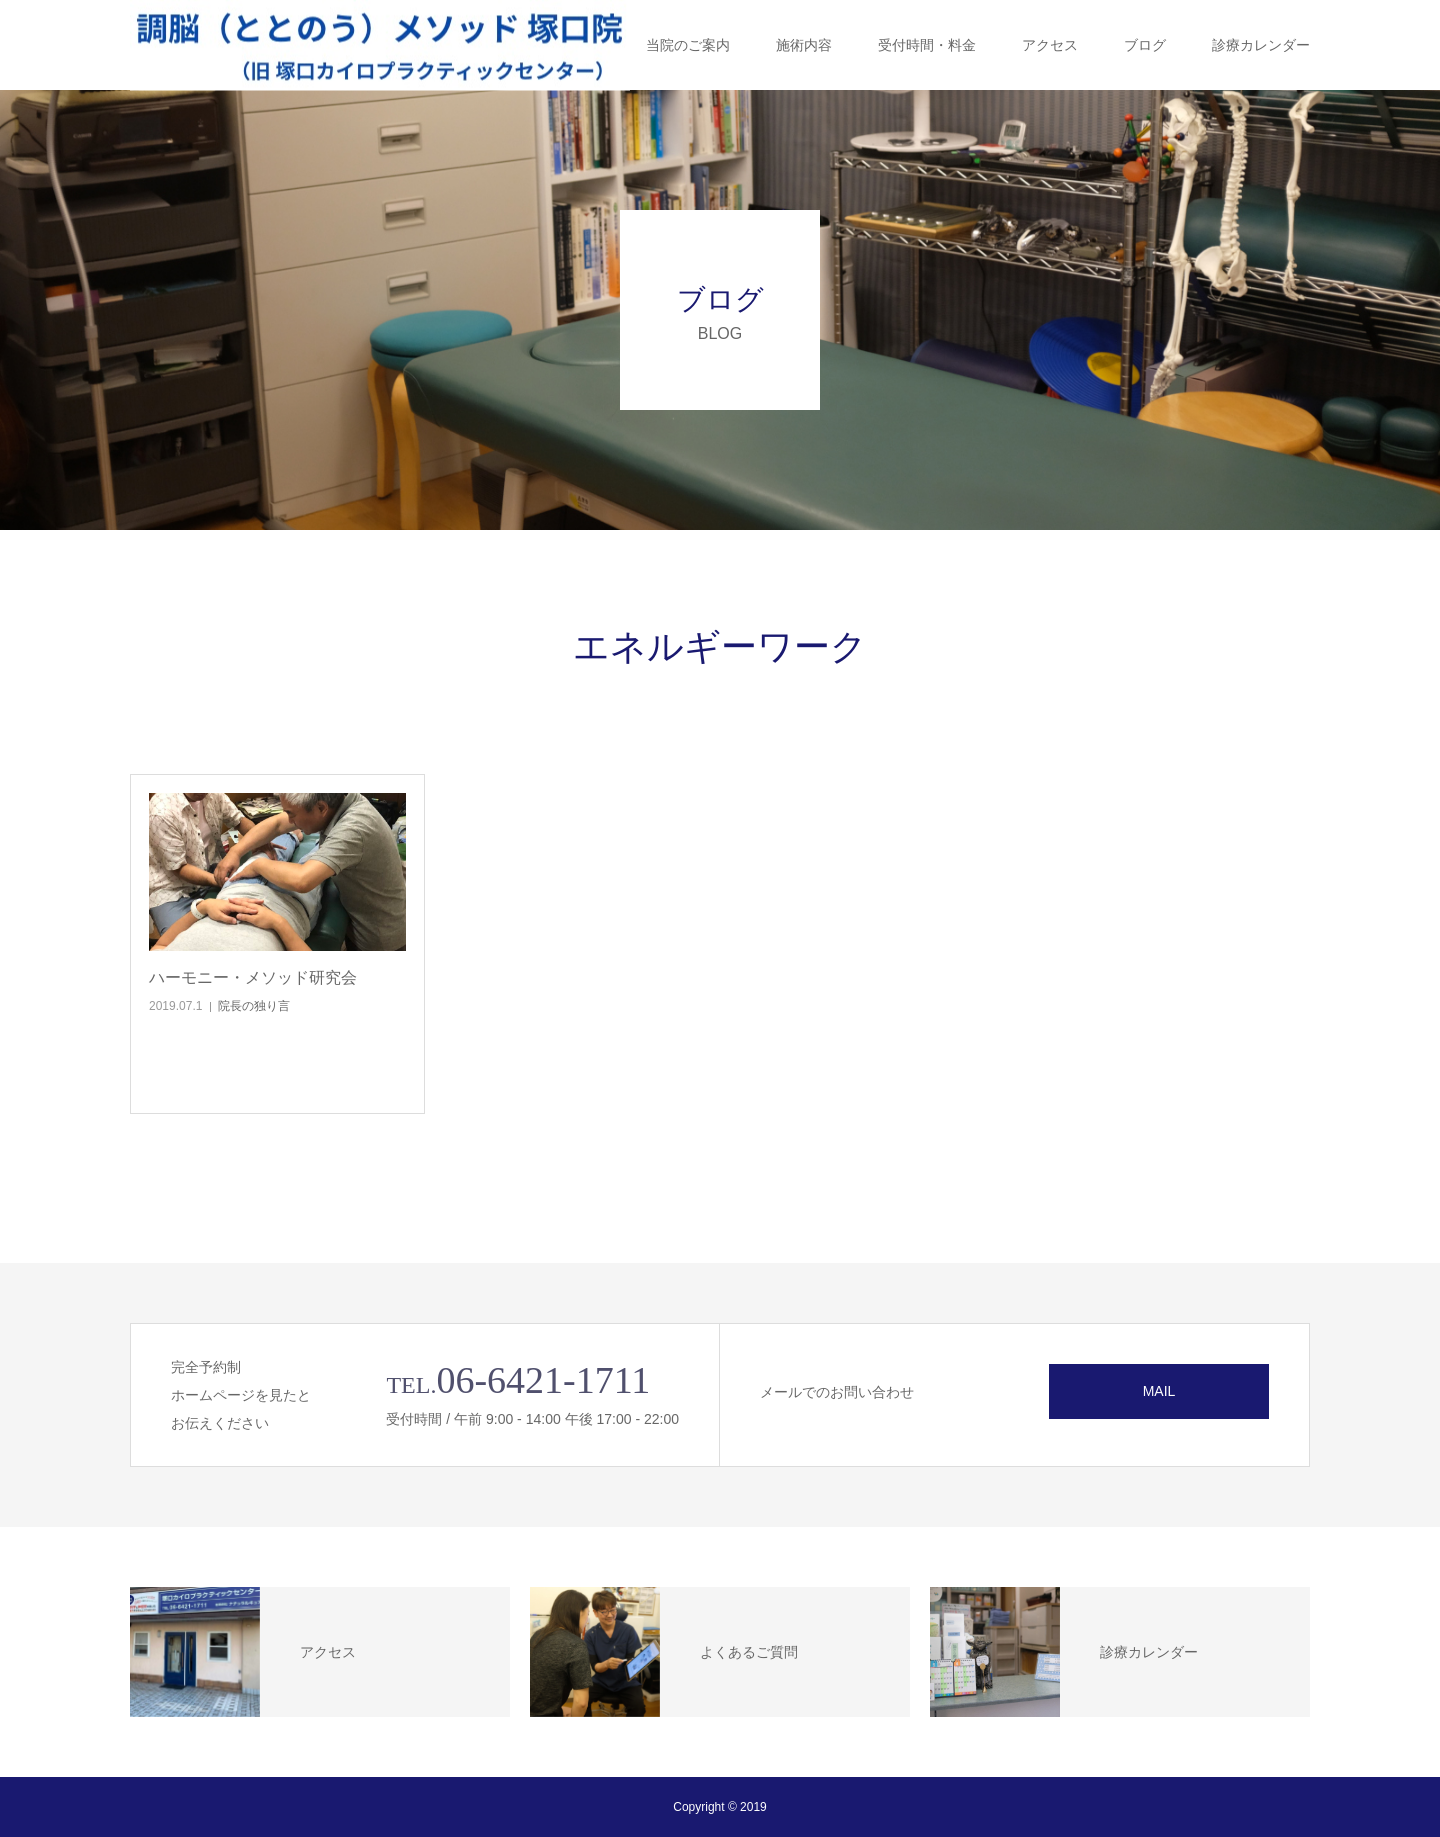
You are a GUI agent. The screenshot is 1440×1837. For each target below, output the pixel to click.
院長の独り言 (254, 1006)
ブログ (1145, 45)
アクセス (1050, 45)
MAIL (1159, 1391)
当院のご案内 (688, 45)
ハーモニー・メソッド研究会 (253, 977)
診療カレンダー (1261, 45)
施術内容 (804, 45)
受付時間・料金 (927, 45)
